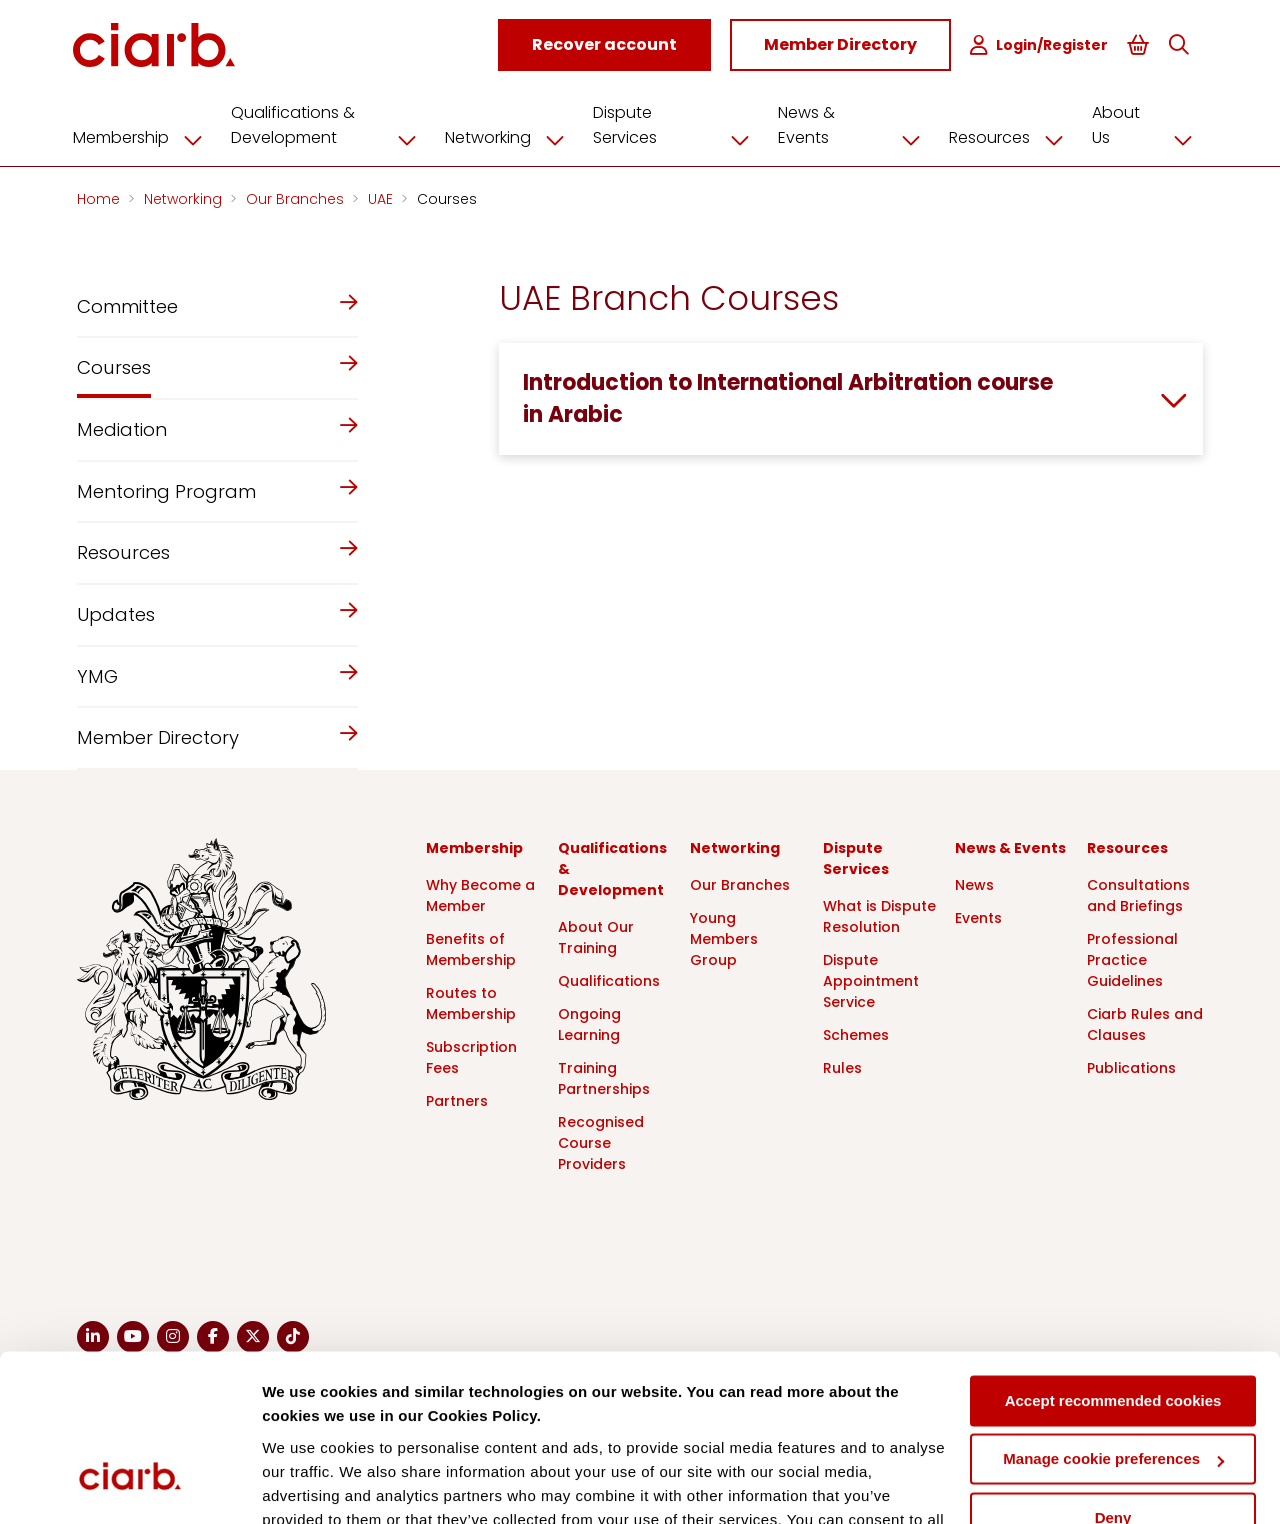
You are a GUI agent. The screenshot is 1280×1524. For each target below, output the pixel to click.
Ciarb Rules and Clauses (1145, 1023)
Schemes (856, 1034)
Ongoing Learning (589, 1023)
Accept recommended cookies (1113, 1262)
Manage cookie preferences (1113, 1320)
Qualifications (609, 980)
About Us (1146, 124)
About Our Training (596, 936)
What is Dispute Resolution (879, 915)
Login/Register (1041, 45)
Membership (149, 137)
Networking (516, 137)
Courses (447, 198)
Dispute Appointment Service (871, 980)
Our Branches (297, 198)
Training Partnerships (604, 1077)
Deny (1113, 1379)
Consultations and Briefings (1138, 894)
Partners (457, 1100)
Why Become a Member (480, 894)
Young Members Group (724, 938)
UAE (382, 198)
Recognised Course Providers (601, 1142)
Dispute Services (681, 124)
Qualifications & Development (335, 124)
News (974, 884)
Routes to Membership (471, 1002)
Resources (1011, 137)
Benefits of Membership (471, 948)
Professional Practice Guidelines (1132, 959)
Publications (1131, 1067)
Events (978, 917)
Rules (842, 1067)
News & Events (856, 124)
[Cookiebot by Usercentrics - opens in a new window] (129, 1485)
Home (100, 198)
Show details (308, 1484)
